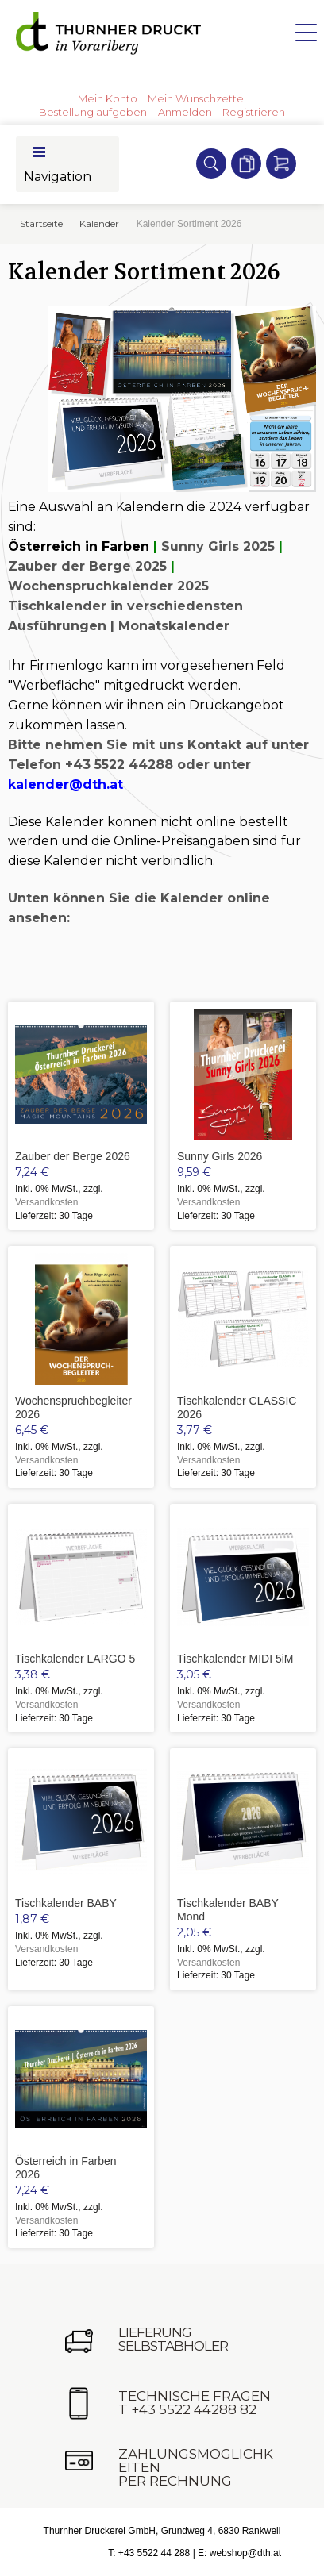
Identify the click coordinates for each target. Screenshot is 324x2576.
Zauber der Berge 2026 (72, 1156)
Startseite (41, 223)
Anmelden (185, 112)
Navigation (57, 176)
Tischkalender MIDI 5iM (235, 1658)
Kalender (99, 223)
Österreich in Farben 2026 (66, 2168)
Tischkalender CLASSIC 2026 (236, 1407)
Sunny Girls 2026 (219, 1156)
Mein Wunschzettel (197, 98)
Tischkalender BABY (66, 1903)
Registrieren (253, 112)
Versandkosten (46, 1202)
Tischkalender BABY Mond (228, 1910)
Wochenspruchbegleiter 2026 (73, 1407)
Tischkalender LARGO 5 (75, 1658)
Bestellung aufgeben (93, 112)
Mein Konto (107, 98)
